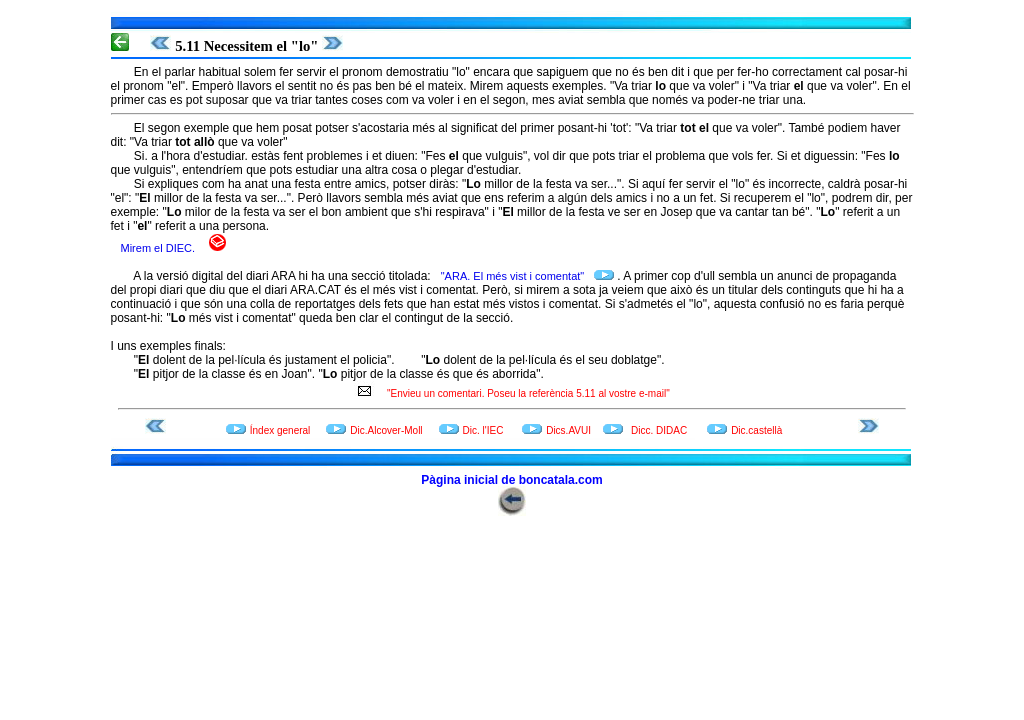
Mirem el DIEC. (160, 248)
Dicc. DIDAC (659, 430)
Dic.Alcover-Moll (386, 430)
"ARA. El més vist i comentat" (514, 276)
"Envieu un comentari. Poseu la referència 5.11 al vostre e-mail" (524, 393)
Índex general (280, 430)
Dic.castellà (756, 430)
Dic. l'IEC (485, 430)
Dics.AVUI (568, 430)
